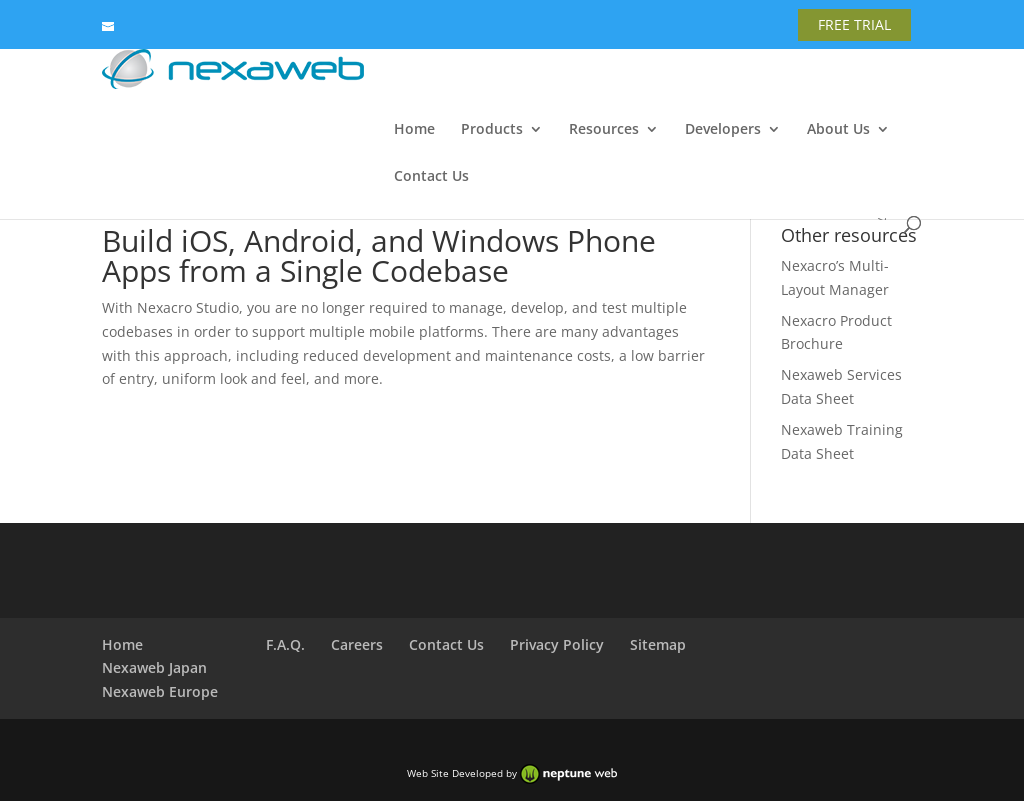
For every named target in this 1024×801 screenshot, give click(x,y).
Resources (604, 130)
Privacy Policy (557, 644)
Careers (357, 644)
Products (492, 130)
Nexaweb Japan (154, 667)
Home (414, 130)
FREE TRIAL (854, 24)
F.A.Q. (285, 644)
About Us (838, 130)
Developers (723, 130)
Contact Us (431, 177)
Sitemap (658, 644)
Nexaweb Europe (160, 691)
